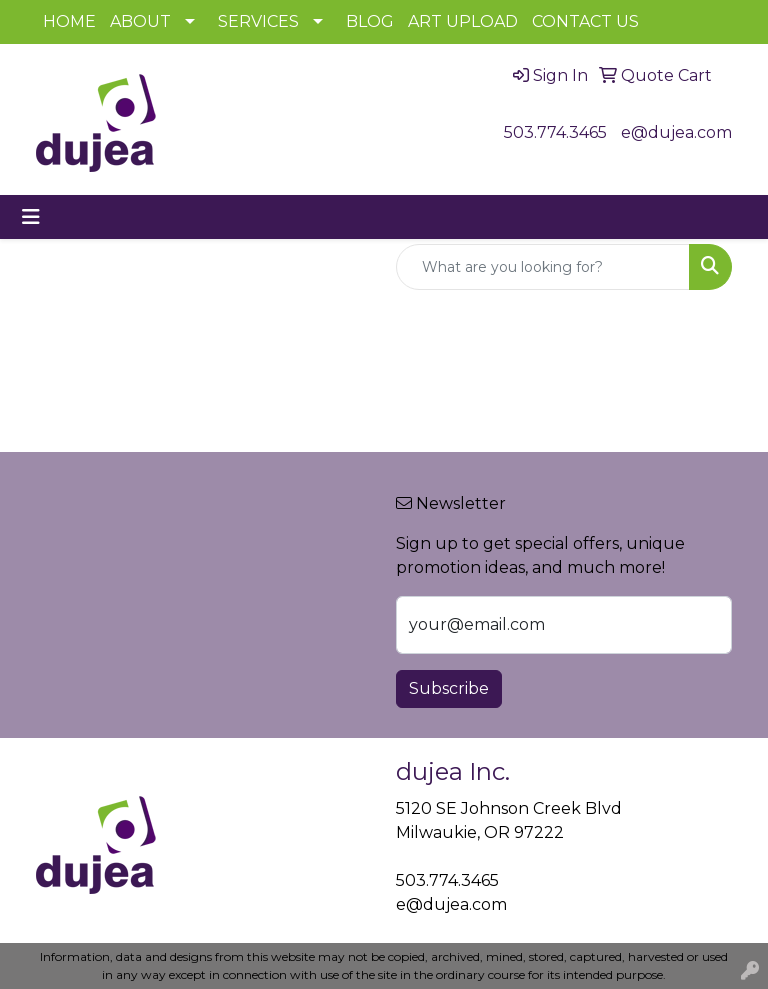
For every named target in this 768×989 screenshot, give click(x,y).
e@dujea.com (676, 132)
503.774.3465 (555, 132)
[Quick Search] (543, 267)
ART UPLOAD (463, 21)
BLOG (370, 21)
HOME (69, 21)
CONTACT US (585, 21)
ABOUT (140, 21)
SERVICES (258, 21)
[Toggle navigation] (31, 217)
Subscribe (449, 688)
